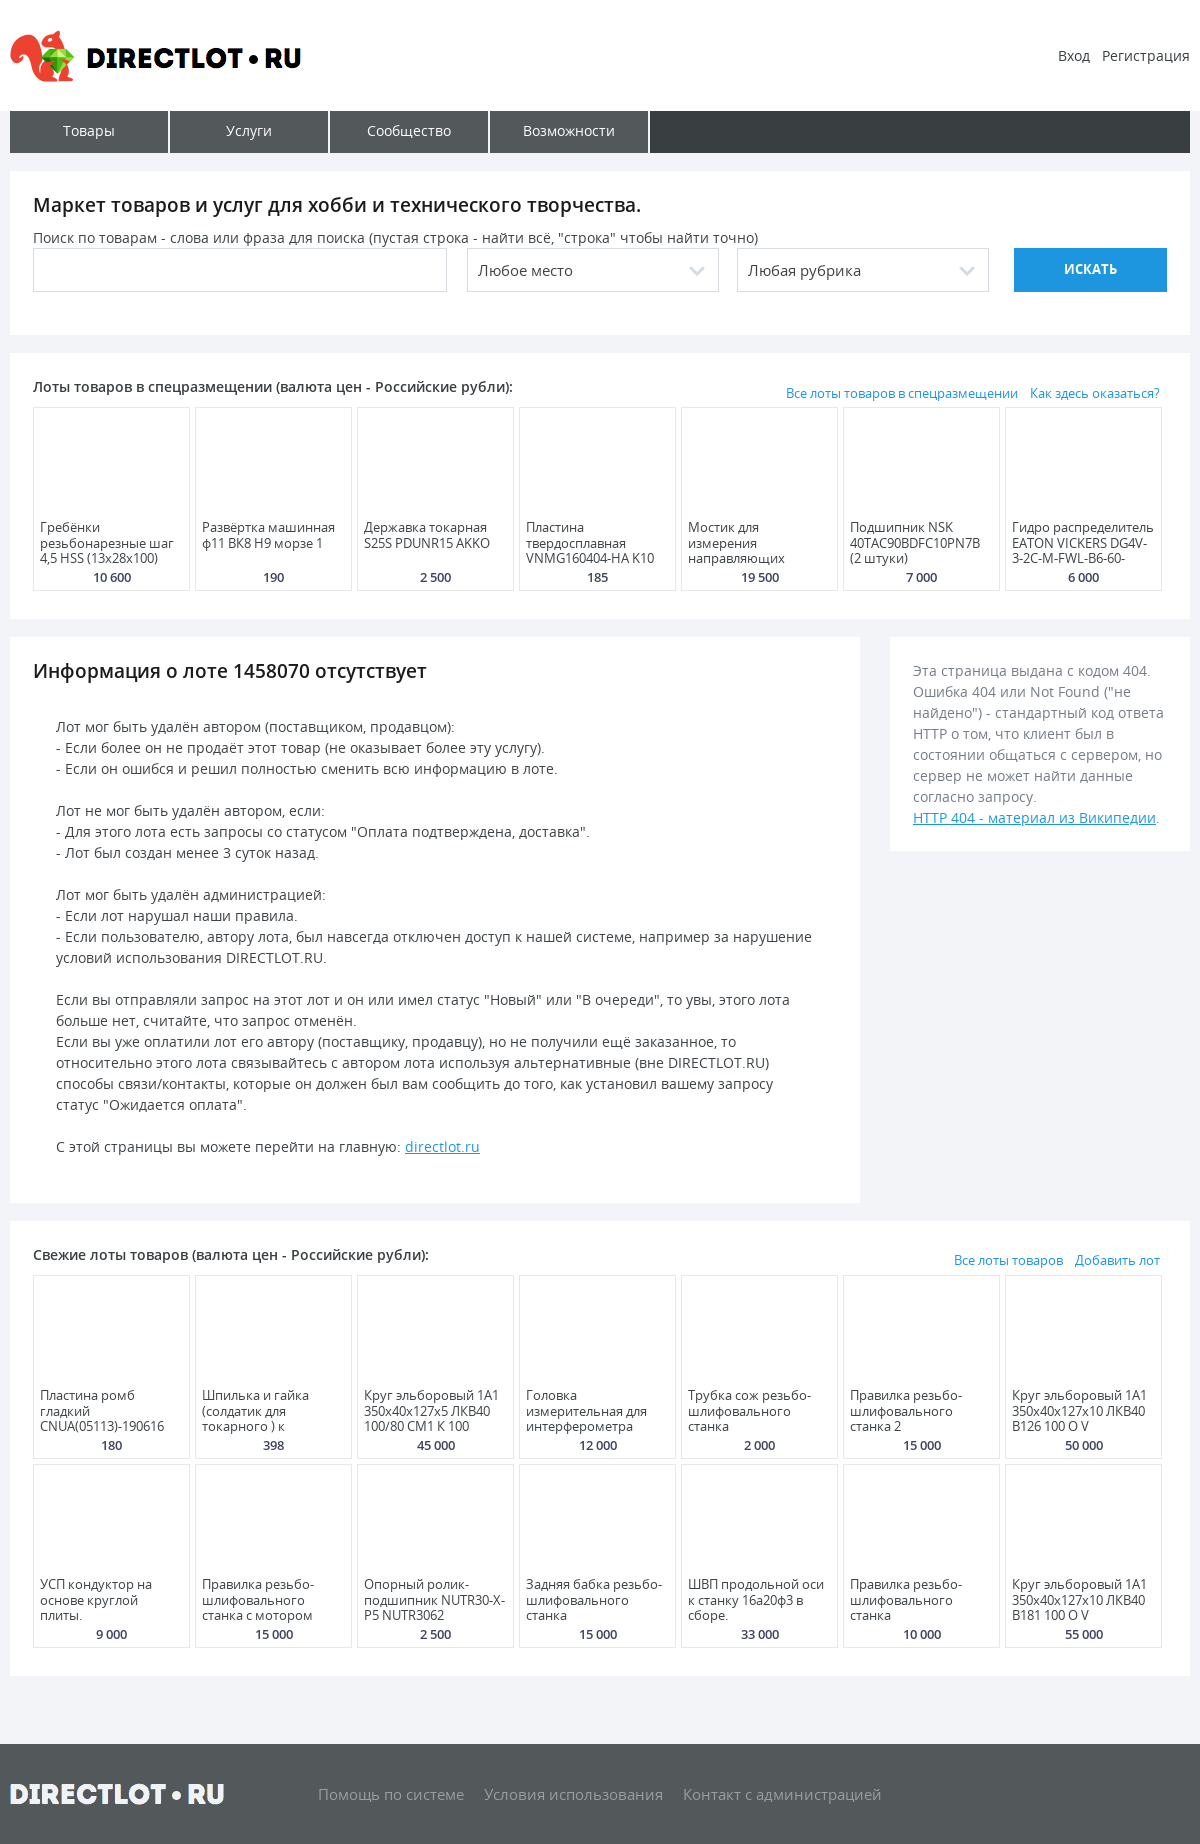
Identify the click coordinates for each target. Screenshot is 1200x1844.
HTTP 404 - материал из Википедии (1034, 817)
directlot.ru (442, 1146)
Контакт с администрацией (782, 1794)
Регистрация (1146, 55)
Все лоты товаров (1008, 1260)
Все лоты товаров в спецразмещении (902, 393)
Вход (1074, 55)
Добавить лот (1117, 1260)
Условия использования (573, 1794)
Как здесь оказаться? (1095, 393)
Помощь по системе (391, 1794)
